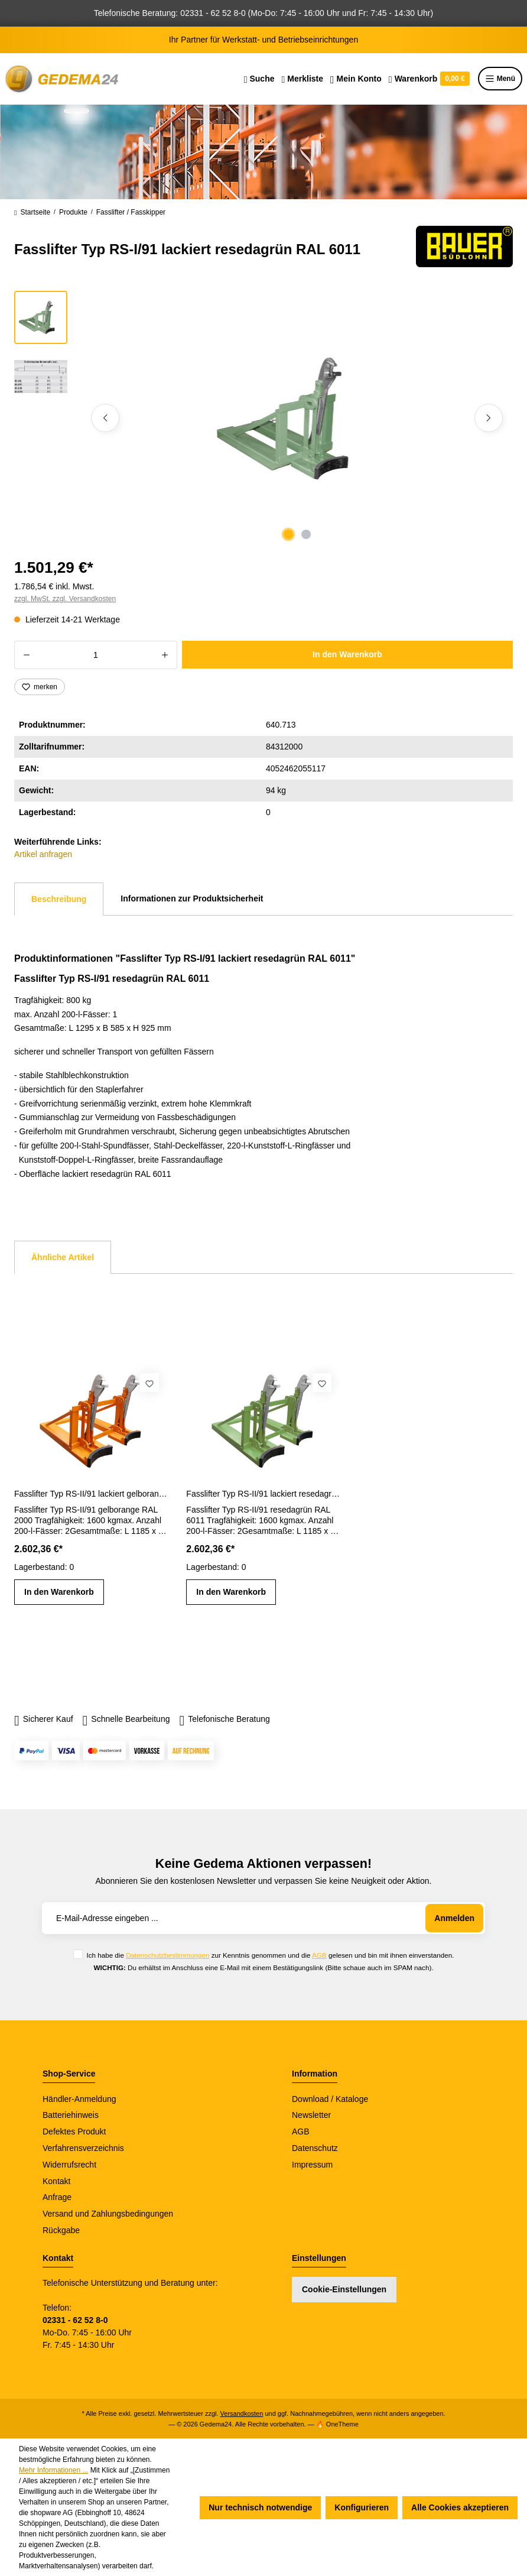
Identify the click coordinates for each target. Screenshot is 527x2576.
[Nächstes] (488, 418)
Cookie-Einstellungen (344, 2289)
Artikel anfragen (43, 854)
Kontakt (56, 2181)
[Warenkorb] (429, 78)
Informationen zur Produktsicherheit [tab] (192, 898)
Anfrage (57, 2197)
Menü (500, 78)
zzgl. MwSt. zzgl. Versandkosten (65, 599)
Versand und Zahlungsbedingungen (108, 2213)
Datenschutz (315, 2148)
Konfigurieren (361, 2507)
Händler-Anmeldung (79, 2099)
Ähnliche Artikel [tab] (62, 1257)
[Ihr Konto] (356, 78)
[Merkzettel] (302, 78)
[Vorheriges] (105, 418)
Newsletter (311, 2115)
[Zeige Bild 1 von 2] (288, 534)
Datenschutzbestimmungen (167, 1955)
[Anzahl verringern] (26, 655)
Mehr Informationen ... (53, 2470)
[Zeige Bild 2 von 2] (306, 534)
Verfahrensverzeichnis (83, 2148)
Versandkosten (242, 2413)
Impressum (312, 2164)
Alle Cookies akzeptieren (460, 2507)
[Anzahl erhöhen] (165, 655)
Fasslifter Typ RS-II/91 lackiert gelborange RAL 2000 (91, 1493)
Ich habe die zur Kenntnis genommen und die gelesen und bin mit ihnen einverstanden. (270, 1955)
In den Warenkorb (347, 654)
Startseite (32, 213)
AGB (319, 1955)
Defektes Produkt (74, 2131)
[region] (263, 418)
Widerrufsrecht (69, 2164)
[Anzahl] (96, 655)
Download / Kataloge (330, 2099)
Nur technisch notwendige (260, 2507)
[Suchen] (259, 78)
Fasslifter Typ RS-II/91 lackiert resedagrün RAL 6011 (263, 1493)
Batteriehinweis (71, 2115)
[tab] (58, 899)
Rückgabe (61, 2230)
